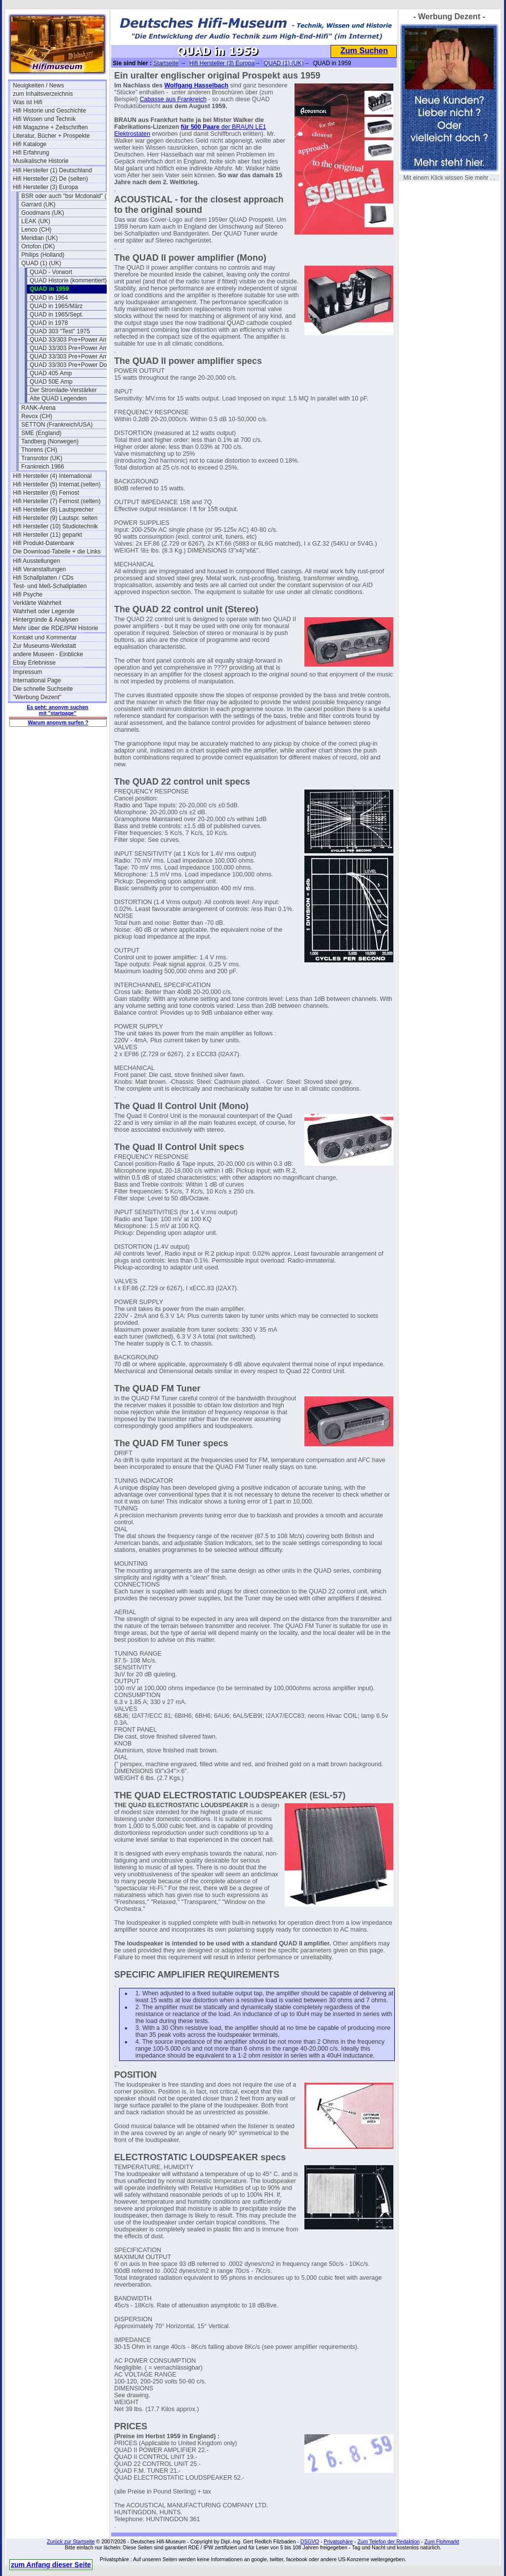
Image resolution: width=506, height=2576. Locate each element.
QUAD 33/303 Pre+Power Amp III (74, 356)
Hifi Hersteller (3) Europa (45, 187)
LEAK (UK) (35, 221)
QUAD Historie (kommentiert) (68, 280)
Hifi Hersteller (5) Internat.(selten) (56, 484)
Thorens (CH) (39, 449)
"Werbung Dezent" (37, 697)
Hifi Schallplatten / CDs (43, 577)
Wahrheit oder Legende (44, 611)
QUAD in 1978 (49, 322)
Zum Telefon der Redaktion (388, 2541)
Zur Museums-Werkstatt (44, 645)
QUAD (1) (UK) (41, 263)
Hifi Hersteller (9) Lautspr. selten (55, 518)
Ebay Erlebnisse (34, 662)
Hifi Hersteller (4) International (52, 476)
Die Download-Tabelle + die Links (57, 551)
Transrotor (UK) (41, 458)
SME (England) (41, 433)
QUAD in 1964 (49, 297)
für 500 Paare (200, 126)
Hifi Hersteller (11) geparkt (47, 534)
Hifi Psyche (27, 594)
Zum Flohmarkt (442, 2541)
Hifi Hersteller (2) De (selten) (50, 178)
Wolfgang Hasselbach (196, 85)
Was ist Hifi (27, 102)
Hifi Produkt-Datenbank (43, 543)
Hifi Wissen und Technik (44, 119)
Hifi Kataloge (29, 144)
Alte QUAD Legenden (58, 398)
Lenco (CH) (36, 229)
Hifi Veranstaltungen (39, 569)
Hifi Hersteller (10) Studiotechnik (55, 526)
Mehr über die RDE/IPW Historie (55, 628)
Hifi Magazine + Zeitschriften (50, 127)
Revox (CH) (36, 416)
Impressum (27, 672)
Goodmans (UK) (42, 212)
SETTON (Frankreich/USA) (56, 424)
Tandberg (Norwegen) (50, 441)
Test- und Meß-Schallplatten (49, 586)
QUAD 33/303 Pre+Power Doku (71, 364)
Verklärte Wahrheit (37, 602)
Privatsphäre (338, 2541)
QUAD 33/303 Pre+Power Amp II (73, 348)
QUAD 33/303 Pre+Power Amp (70, 339)
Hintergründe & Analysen (46, 619)
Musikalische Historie (41, 161)
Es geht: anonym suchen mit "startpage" (57, 710)
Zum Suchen (364, 50)
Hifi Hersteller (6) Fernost (46, 492)
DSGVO (309, 2541)
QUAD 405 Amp (51, 373)
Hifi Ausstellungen (36, 560)
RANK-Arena (38, 407)
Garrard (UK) (38, 204)
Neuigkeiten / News (38, 85)
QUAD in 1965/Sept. (57, 314)
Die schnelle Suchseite (43, 688)
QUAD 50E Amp (51, 381)
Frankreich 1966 (42, 466)
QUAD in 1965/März (56, 306)
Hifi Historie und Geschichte (49, 110)
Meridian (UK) (39, 238)
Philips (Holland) (42, 254)
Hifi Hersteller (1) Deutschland (52, 170)
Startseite (165, 63)
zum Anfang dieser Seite (51, 2565)
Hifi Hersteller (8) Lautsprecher (53, 509)
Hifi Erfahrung (31, 152)
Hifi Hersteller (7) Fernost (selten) (56, 501)
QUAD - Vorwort (51, 272)
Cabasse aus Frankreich (172, 99)
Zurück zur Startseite (71, 2541)
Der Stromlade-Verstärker (63, 390)
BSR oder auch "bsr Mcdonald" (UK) (67, 196)
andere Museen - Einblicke (48, 654)
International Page (37, 680)
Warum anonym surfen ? (58, 722)
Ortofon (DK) (38, 246)
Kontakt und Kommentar (45, 637)
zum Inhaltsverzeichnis (43, 93)
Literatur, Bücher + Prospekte (51, 135)
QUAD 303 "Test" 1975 (60, 331)
